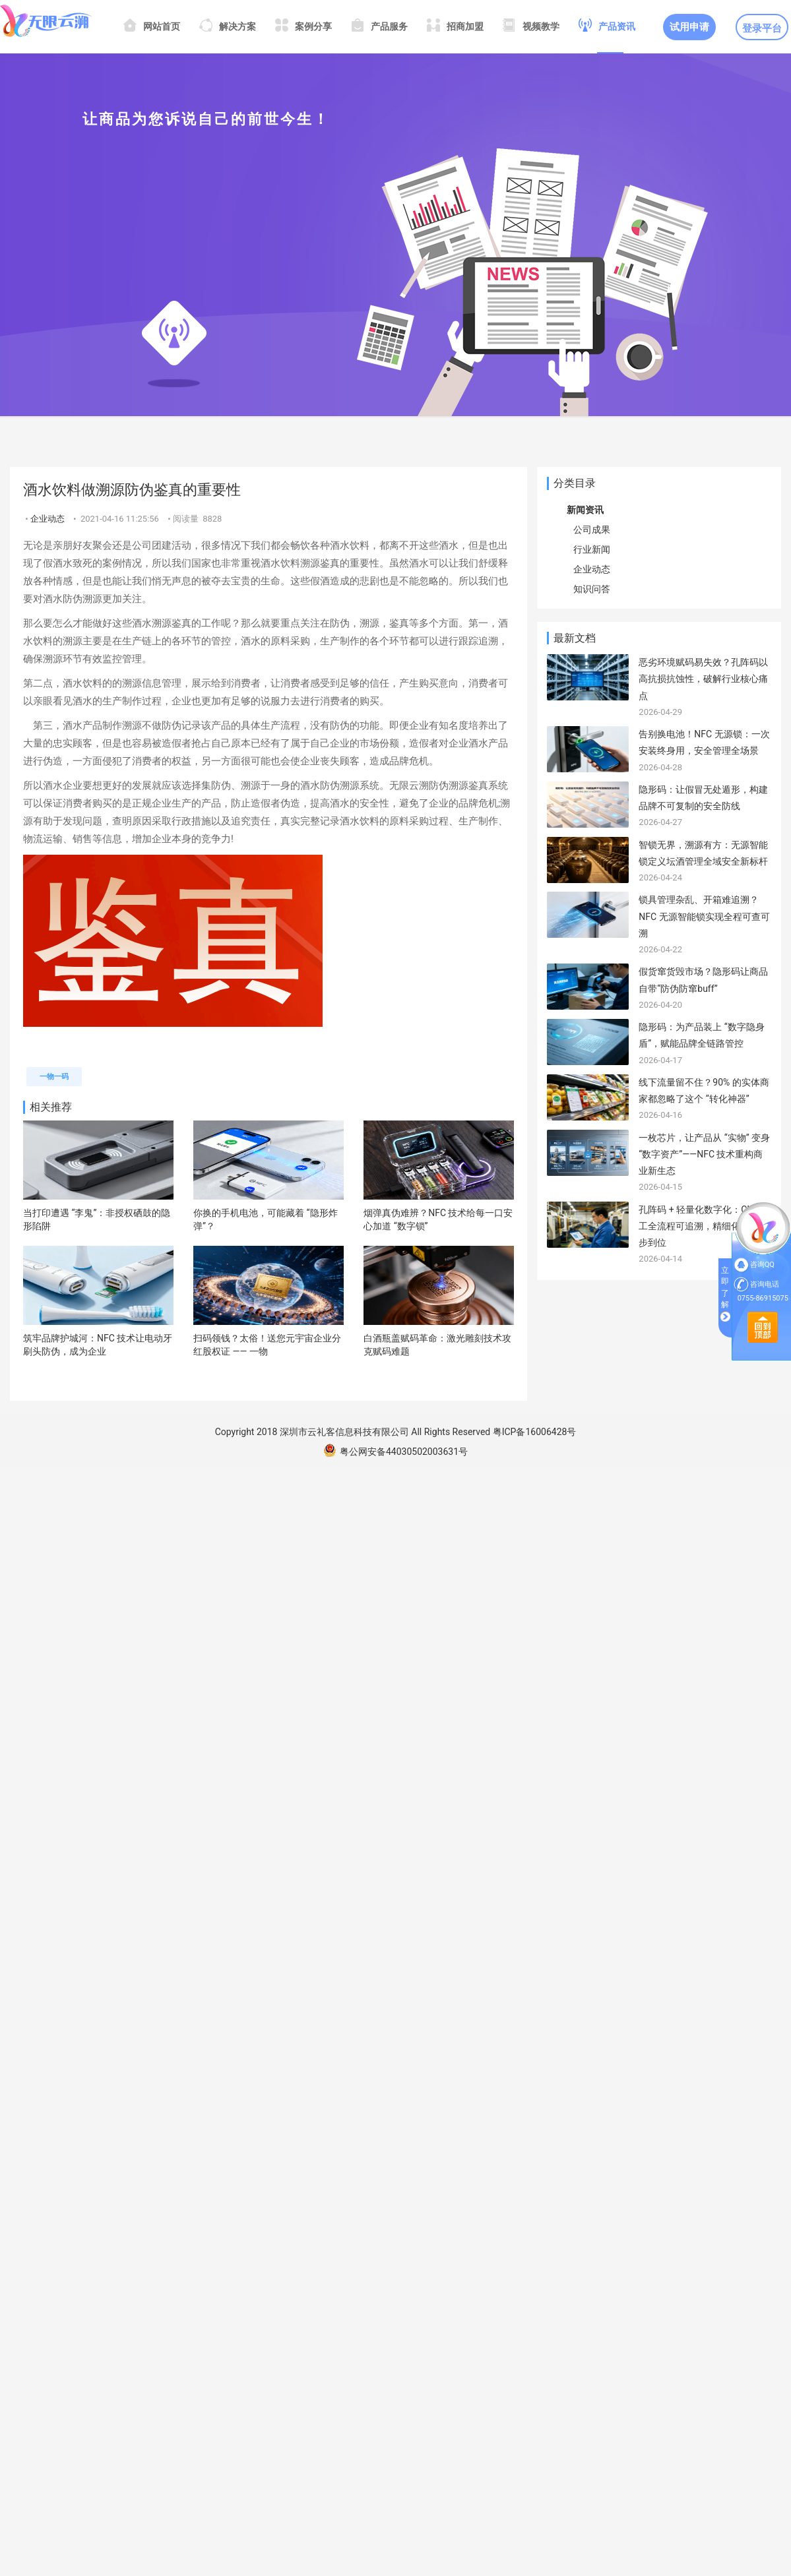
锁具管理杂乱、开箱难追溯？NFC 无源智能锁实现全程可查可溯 (704, 916)
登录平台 (762, 28)
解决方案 (227, 27)
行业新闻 (591, 549)
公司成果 (591, 529)
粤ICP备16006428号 (535, 1431)
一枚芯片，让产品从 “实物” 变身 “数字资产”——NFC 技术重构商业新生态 (704, 1154)
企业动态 (47, 519)
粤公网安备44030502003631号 (395, 1451)
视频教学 (531, 27)
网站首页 (151, 27)
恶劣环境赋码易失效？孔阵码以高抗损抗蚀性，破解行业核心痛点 (703, 678)
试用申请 (689, 27)
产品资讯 (607, 27)
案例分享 (303, 27)
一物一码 (54, 1076)
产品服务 (379, 27)
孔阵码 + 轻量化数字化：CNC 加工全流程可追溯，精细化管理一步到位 (705, 1226)
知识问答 (591, 589)
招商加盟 (455, 27)
